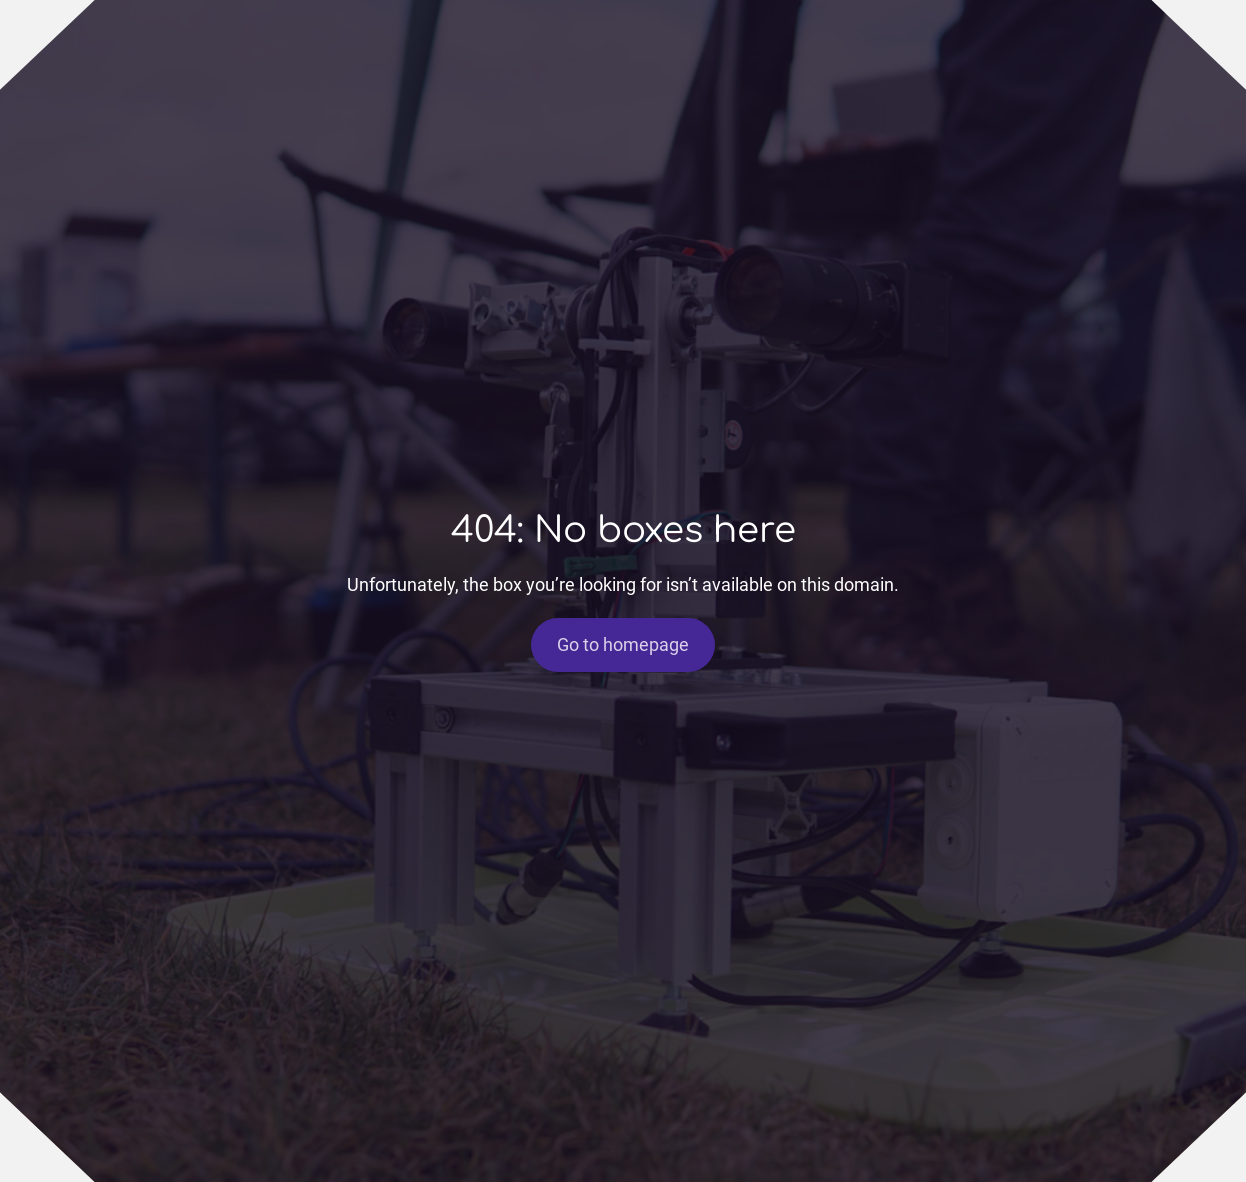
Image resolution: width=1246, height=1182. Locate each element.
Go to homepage (623, 645)
